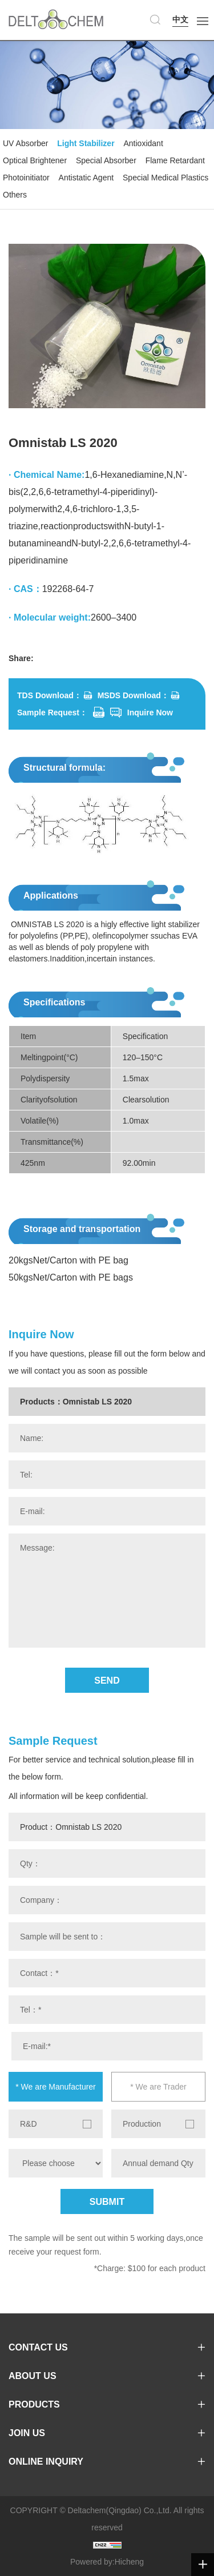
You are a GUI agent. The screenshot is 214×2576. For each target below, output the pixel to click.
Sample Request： (52, 712)
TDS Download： (49, 695)
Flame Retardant (175, 160)
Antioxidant (143, 143)
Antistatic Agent (86, 177)
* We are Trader (158, 2086)
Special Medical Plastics (165, 177)
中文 (180, 19)
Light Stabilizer (85, 143)
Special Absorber (106, 160)
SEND (106, 1680)
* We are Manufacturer (55, 2086)
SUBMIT (107, 2202)
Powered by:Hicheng (107, 2561)
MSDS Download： (133, 695)
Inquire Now (150, 712)
